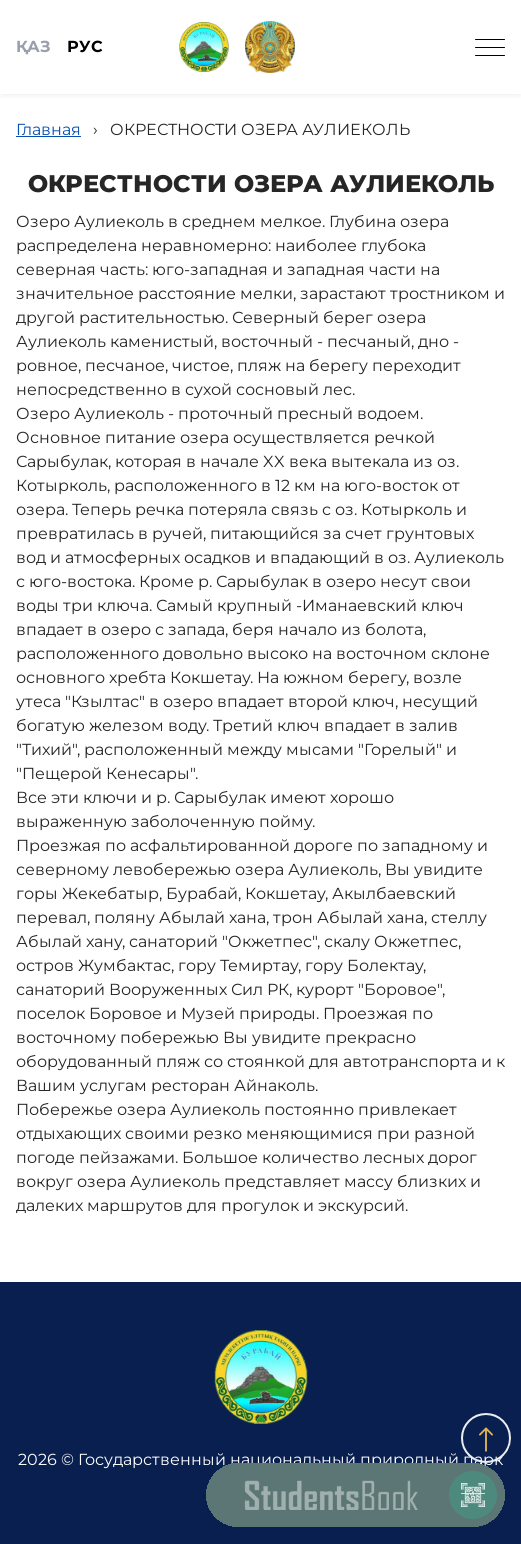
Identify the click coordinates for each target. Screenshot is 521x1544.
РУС (85, 46)
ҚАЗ (33, 46)
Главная (48, 129)
